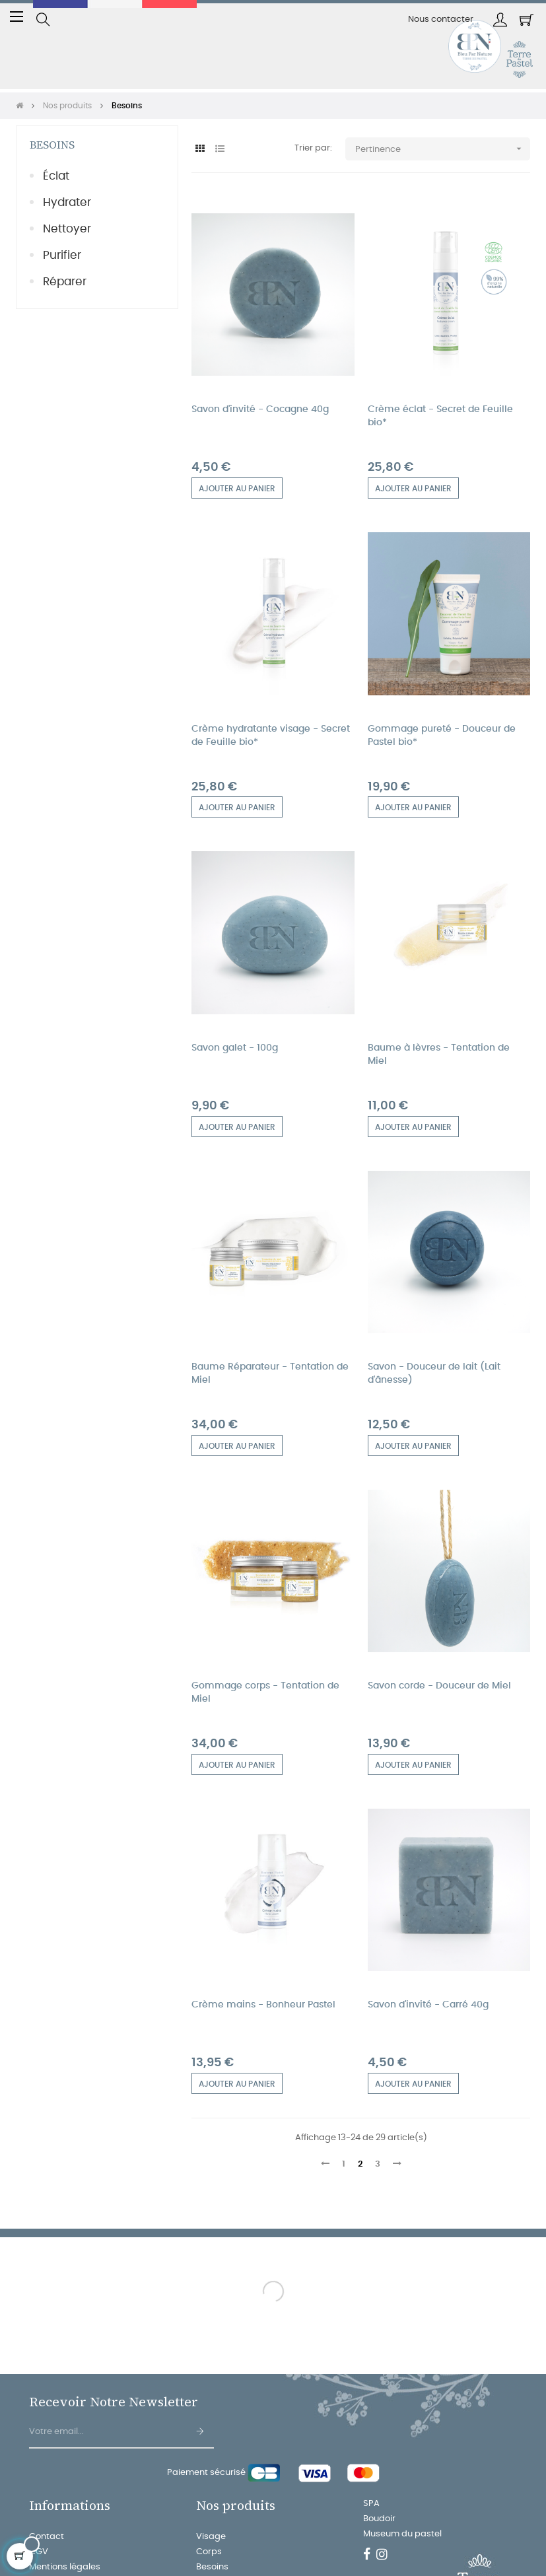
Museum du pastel (402, 2534)
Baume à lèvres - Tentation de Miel (439, 1054)
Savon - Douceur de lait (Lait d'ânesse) (434, 1373)
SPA (371, 2503)
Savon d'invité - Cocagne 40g (260, 409)
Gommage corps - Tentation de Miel (265, 1692)
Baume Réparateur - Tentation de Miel (270, 1373)
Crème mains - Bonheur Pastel (263, 2004)
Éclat (56, 176)
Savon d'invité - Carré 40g (428, 2004)
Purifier (62, 255)
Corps (209, 2552)
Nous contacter (440, 19)
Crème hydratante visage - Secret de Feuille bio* (270, 735)
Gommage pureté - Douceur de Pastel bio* (442, 735)
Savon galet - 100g (234, 1048)
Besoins (52, 144)
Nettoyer (67, 228)
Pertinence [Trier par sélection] (442, 148)
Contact (46, 2536)
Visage (211, 2536)
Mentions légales (64, 2567)
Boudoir (379, 2519)
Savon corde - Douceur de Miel (439, 1685)
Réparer (64, 281)
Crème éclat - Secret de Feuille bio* (440, 416)
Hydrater (67, 202)
